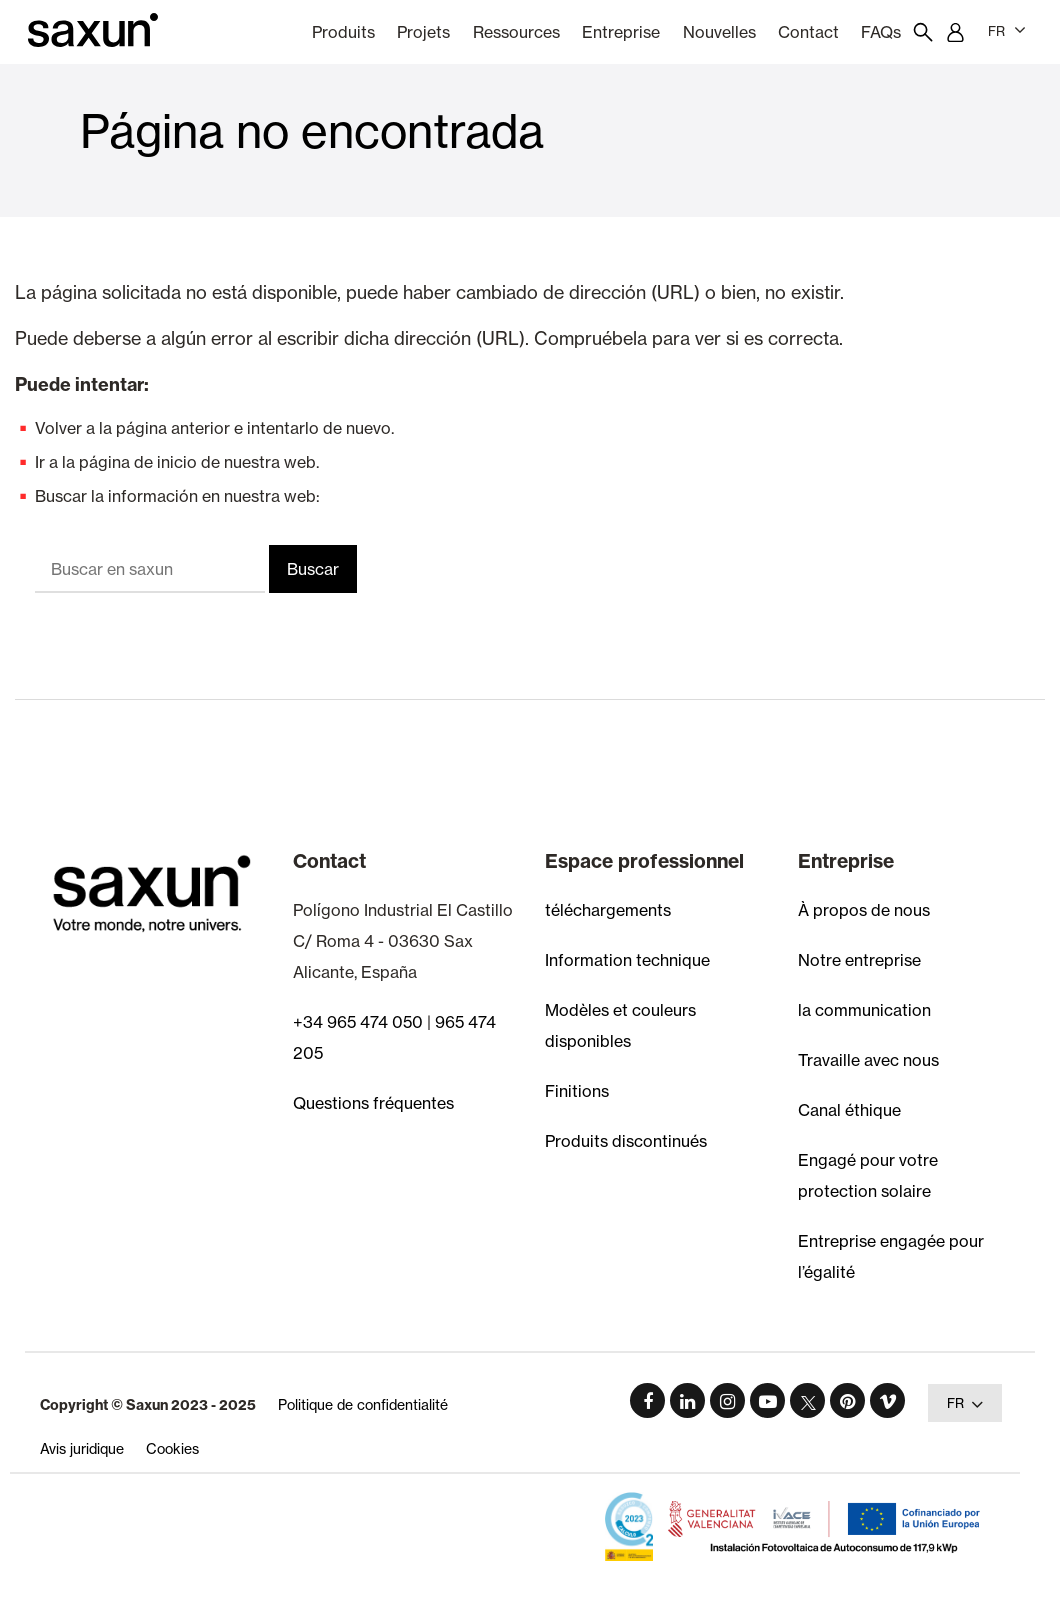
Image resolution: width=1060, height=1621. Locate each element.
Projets (423, 32)
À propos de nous (864, 910)
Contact (808, 32)
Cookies (172, 1448)
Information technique (627, 960)
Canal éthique (849, 1110)
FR (1007, 30)
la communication (864, 1010)
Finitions (577, 1091)
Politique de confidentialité (363, 1404)
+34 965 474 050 (358, 1022)
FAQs (881, 32)
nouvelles (719, 32)
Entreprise (621, 32)
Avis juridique (82, 1448)
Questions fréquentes (373, 1103)
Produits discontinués (626, 1141)
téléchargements (608, 910)
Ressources (516, 32)
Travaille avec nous (868, 1060)
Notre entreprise (859, 960)
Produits (343, 32)
